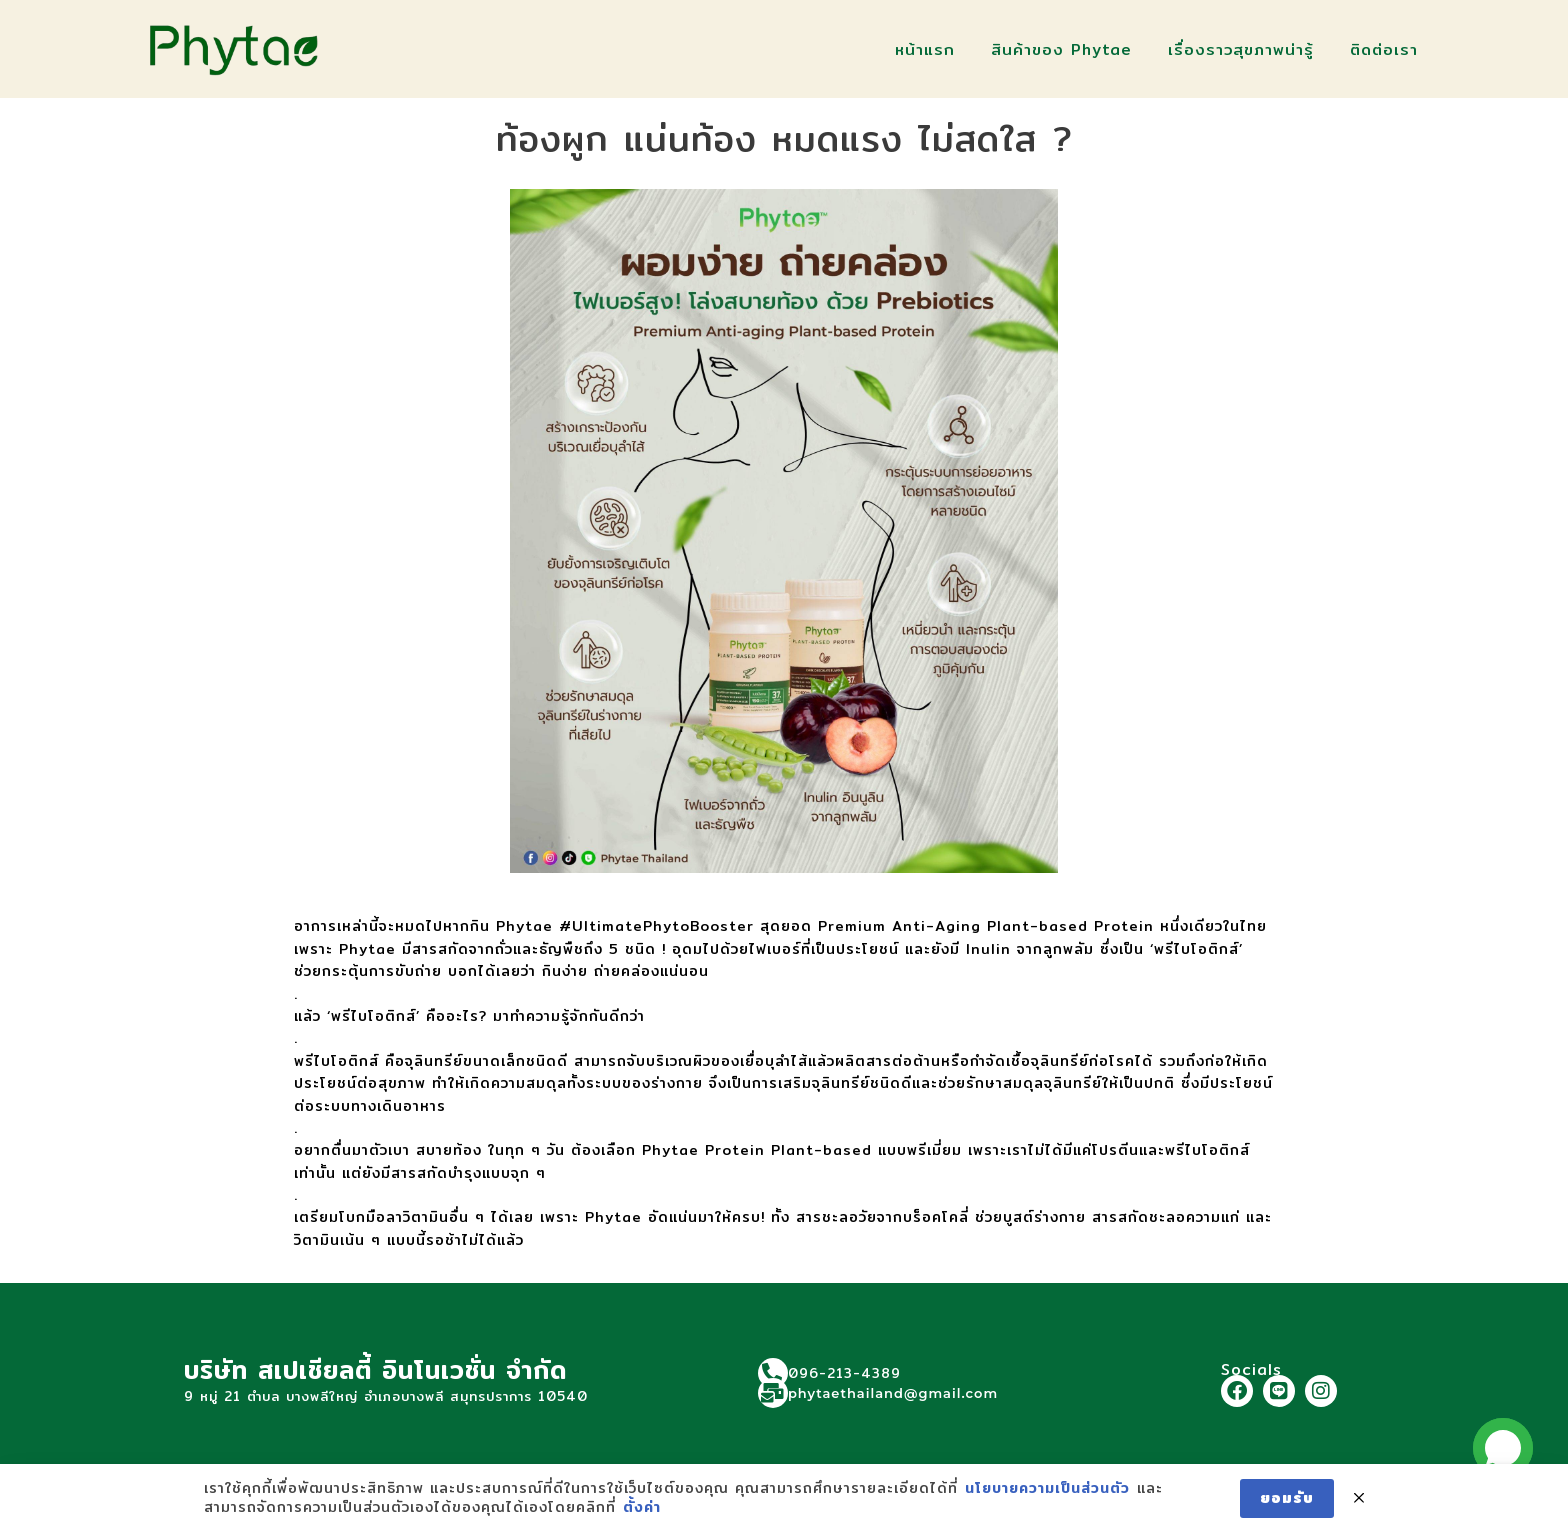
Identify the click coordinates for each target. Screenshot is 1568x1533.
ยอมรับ (1287, 1498)
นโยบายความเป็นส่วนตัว (1047, 1489)
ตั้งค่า (642, 1508)
